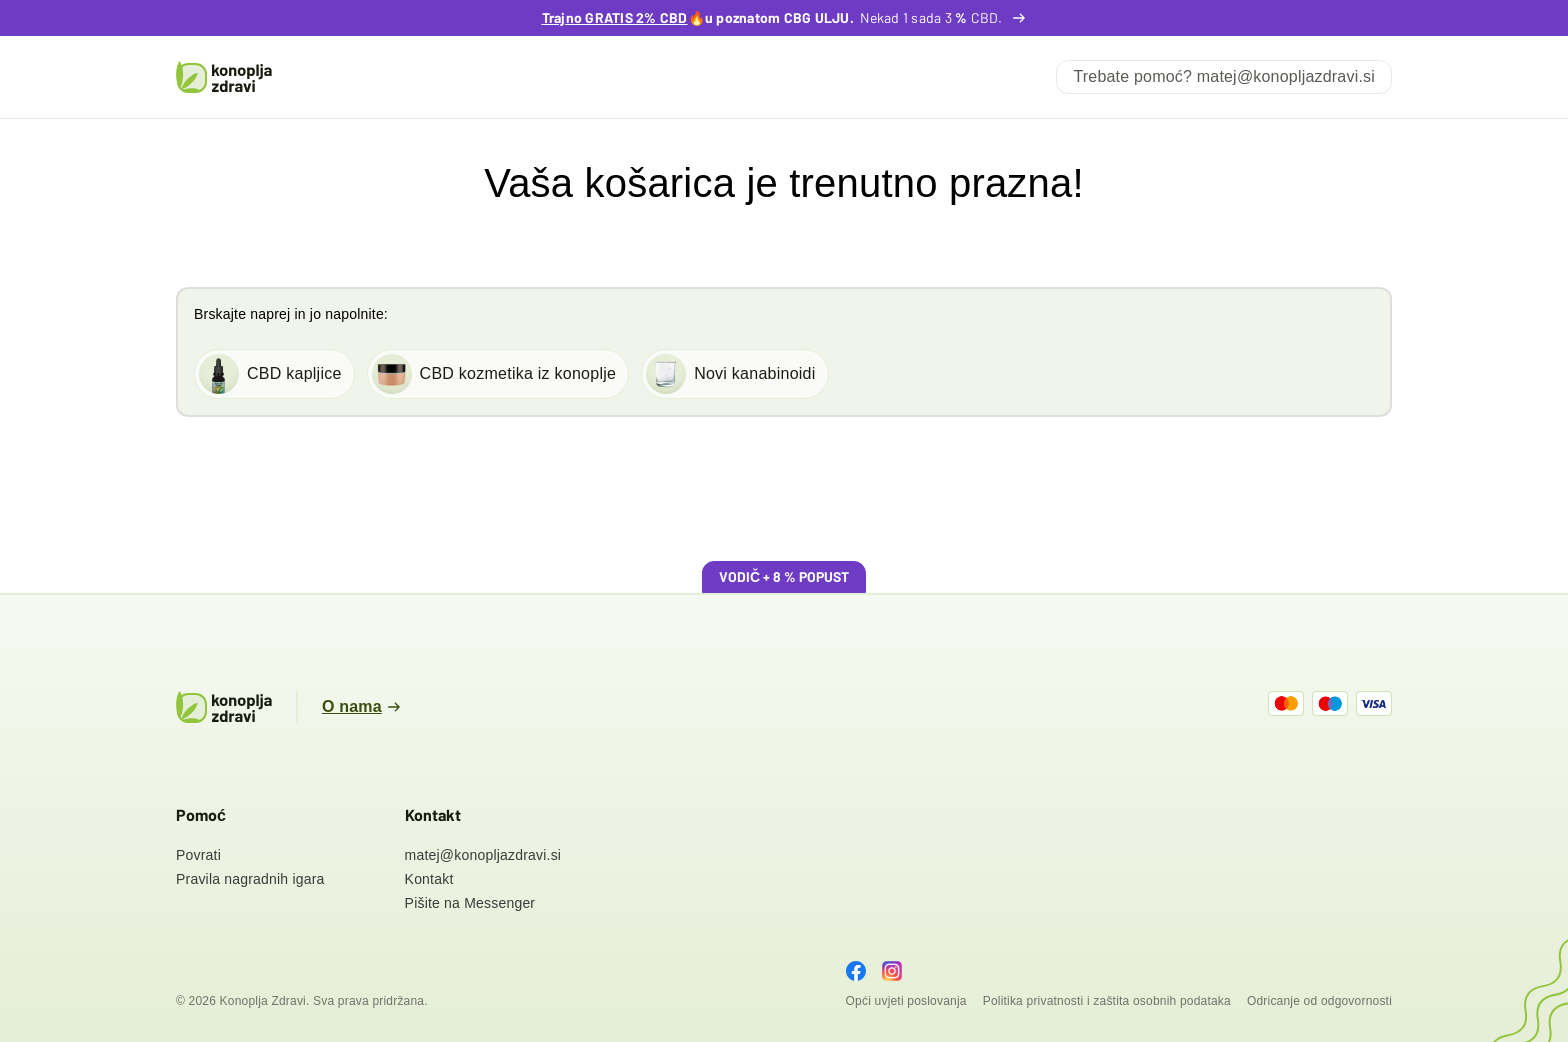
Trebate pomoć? (1224, 76)
